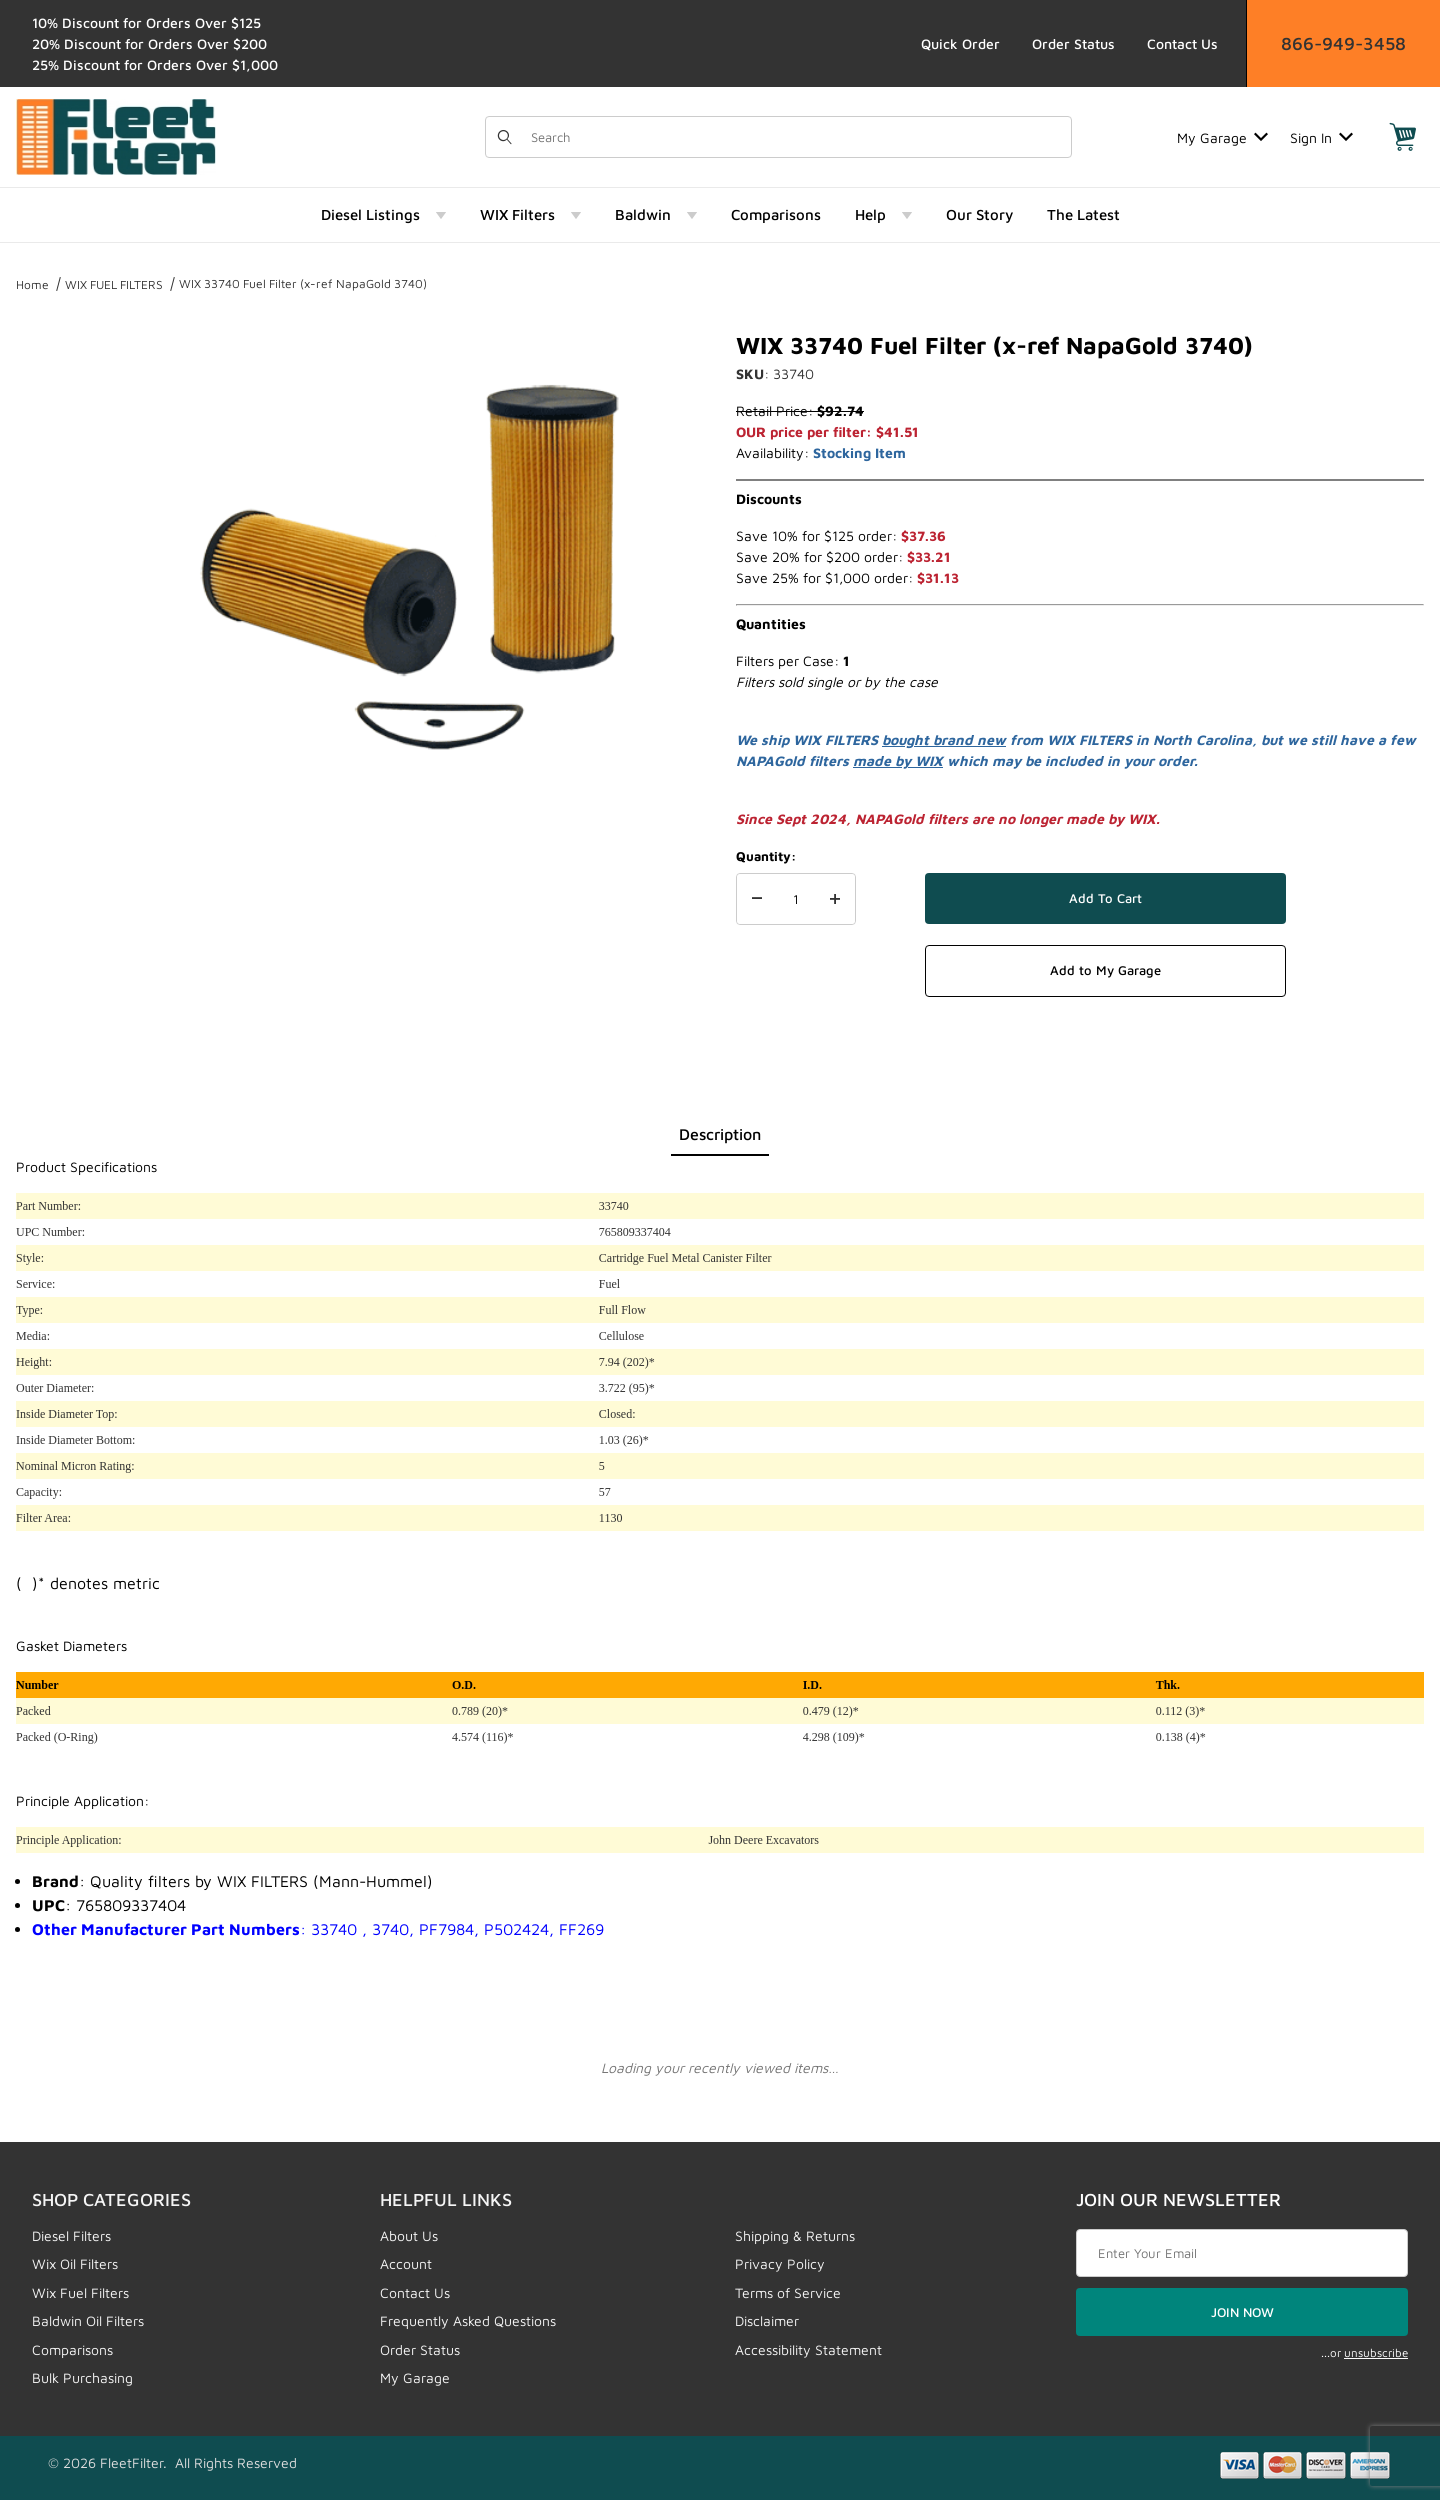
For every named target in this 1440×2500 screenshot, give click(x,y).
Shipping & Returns (795, 2235)
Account (406, 2263)
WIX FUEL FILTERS (114, 284)
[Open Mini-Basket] (1403, 137)
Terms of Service (788, 2292)
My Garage (1222, 137)
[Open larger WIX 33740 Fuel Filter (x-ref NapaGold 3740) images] (410, 570)
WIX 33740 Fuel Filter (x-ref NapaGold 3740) (303, 283)
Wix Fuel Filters (80, 2292)
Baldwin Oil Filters (88, 2320)
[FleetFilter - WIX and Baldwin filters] (116, 135)
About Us (409, 2235)
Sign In (1321, 137)
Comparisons (72, 2349)
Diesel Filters (71, 2235)
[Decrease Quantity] (757, 899)
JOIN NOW (1242, 2312)
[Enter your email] (1242, 2253)
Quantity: (766, 856)
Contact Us (1182, 43)
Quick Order (960, 43)
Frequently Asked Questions (468, 2320)
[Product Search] (795, 137)
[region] (56, 562)
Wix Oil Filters (75, 2263)
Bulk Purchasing (82, 2377)
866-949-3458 (1343, 43)
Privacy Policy (780, 2263)
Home (32, 284)
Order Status (1073, 43)
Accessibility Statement (808, 2349)
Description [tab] (720, 1134)
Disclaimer (767, 2320)
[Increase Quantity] (835, 899)
